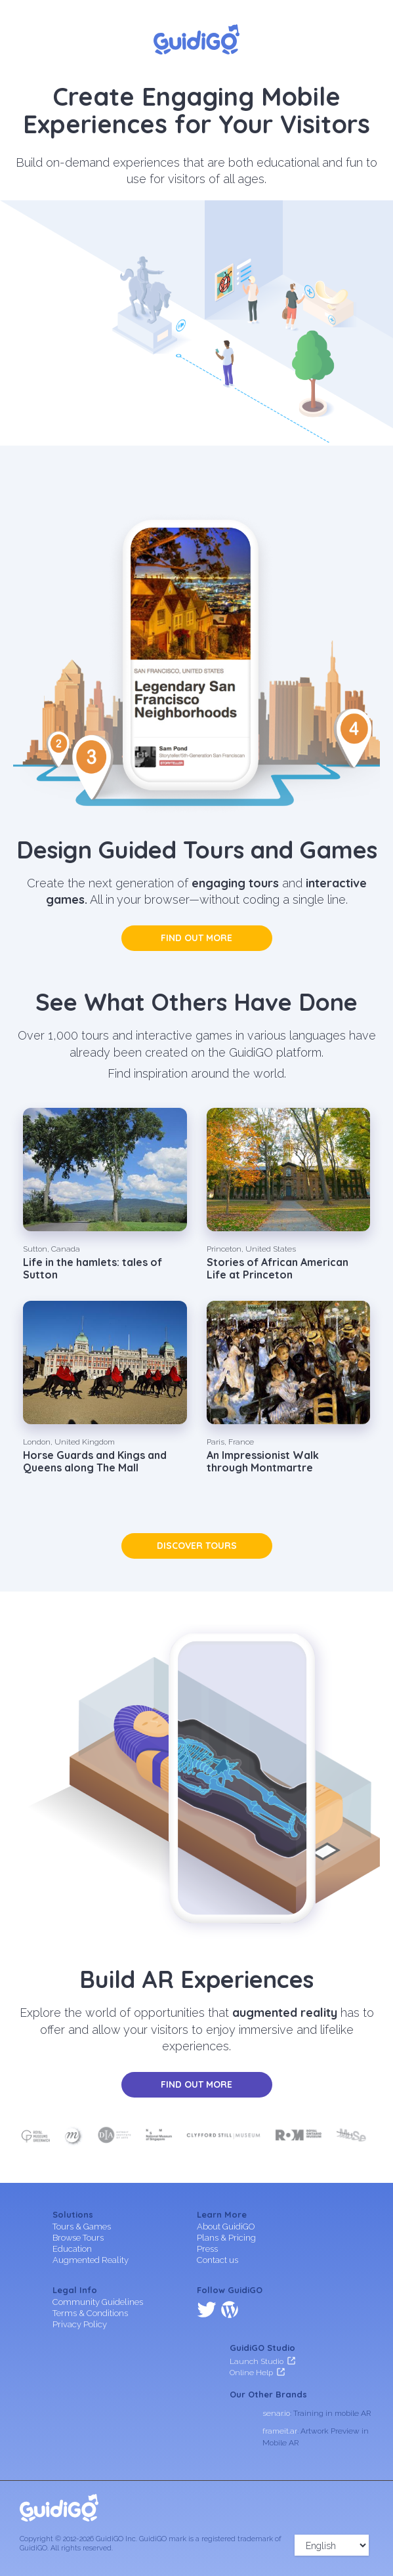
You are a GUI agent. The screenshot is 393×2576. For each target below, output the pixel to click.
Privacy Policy (79, 2324)
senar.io (276, 2413)
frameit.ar (279, 2431)
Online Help (251, 2372)
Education (72, 2249)
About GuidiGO (226, 2226)
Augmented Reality (90, 2260)
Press (207, 2249)
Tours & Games (81, 2226)
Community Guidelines (97, 2302)
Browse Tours (78, 2238)
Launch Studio (256, 2361)
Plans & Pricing (226, 2238)
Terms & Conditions (90, 2313)
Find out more (196, 938)
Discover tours (197, 1546)
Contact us (217, 2260)
